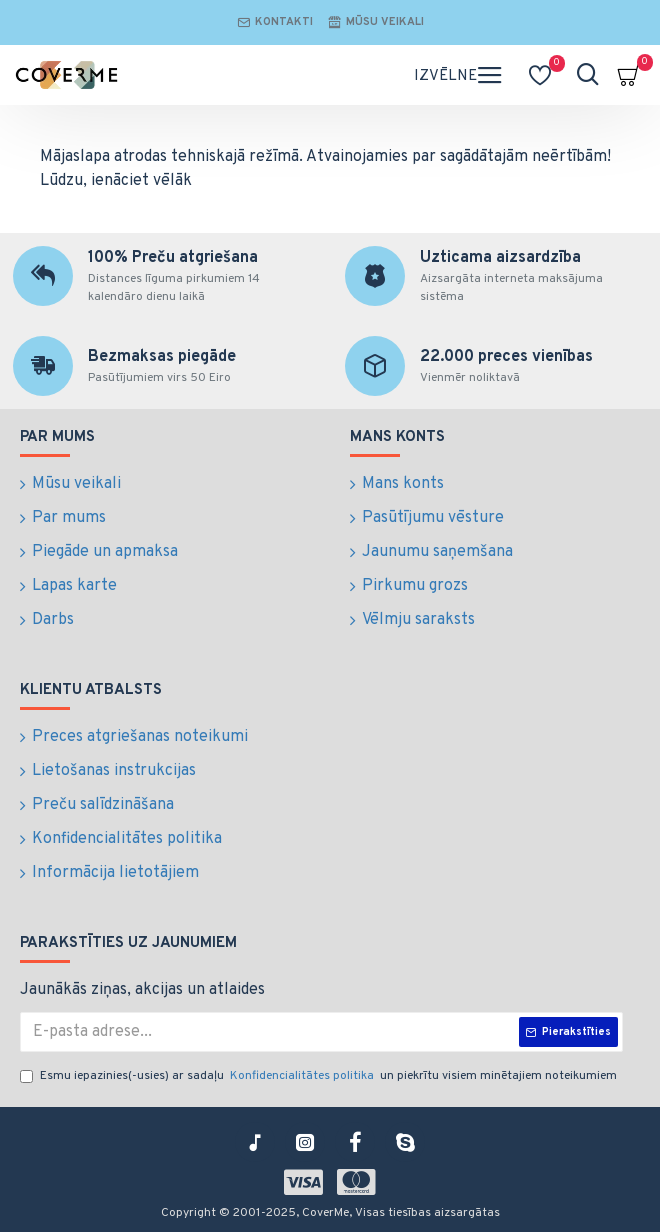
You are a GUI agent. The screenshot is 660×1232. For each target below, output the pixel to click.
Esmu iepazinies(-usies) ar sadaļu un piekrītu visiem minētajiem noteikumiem (321, 1076)
